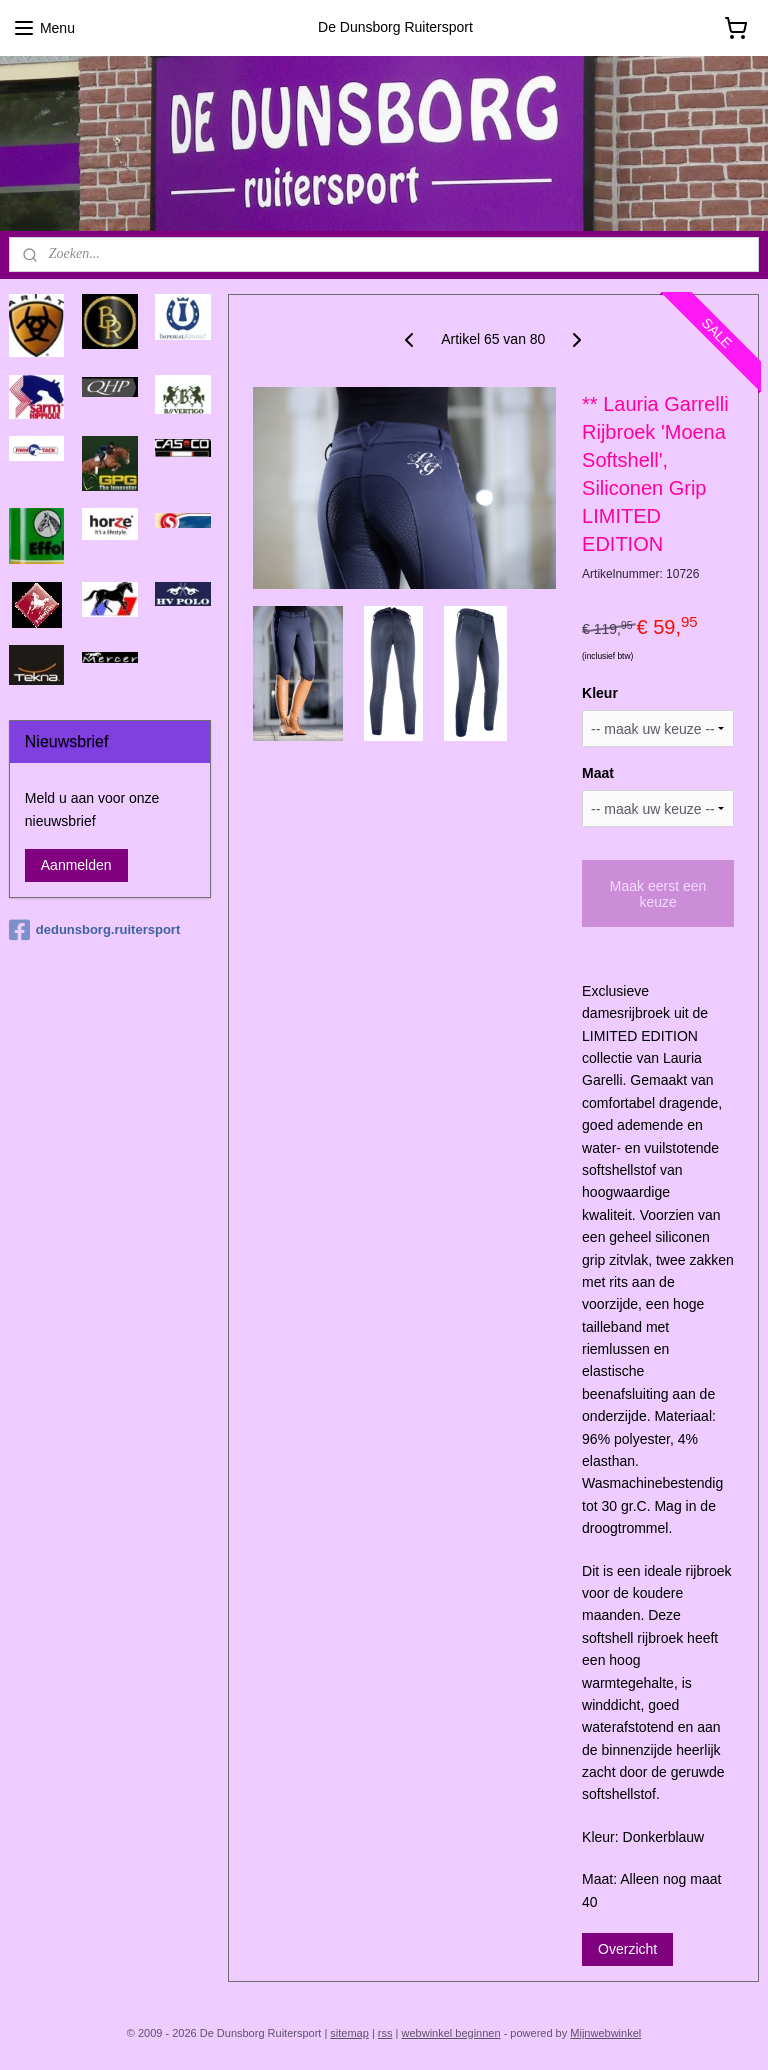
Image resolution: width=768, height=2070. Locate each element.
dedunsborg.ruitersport (94, 930)
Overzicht (627, 1949)
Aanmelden (76, 865)
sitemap (349, 2033)
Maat (598, 773)
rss (385, 2033)
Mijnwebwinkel (605, 2033)
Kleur (600, 693)
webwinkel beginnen (451, 2033)
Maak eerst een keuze (658, 893)
